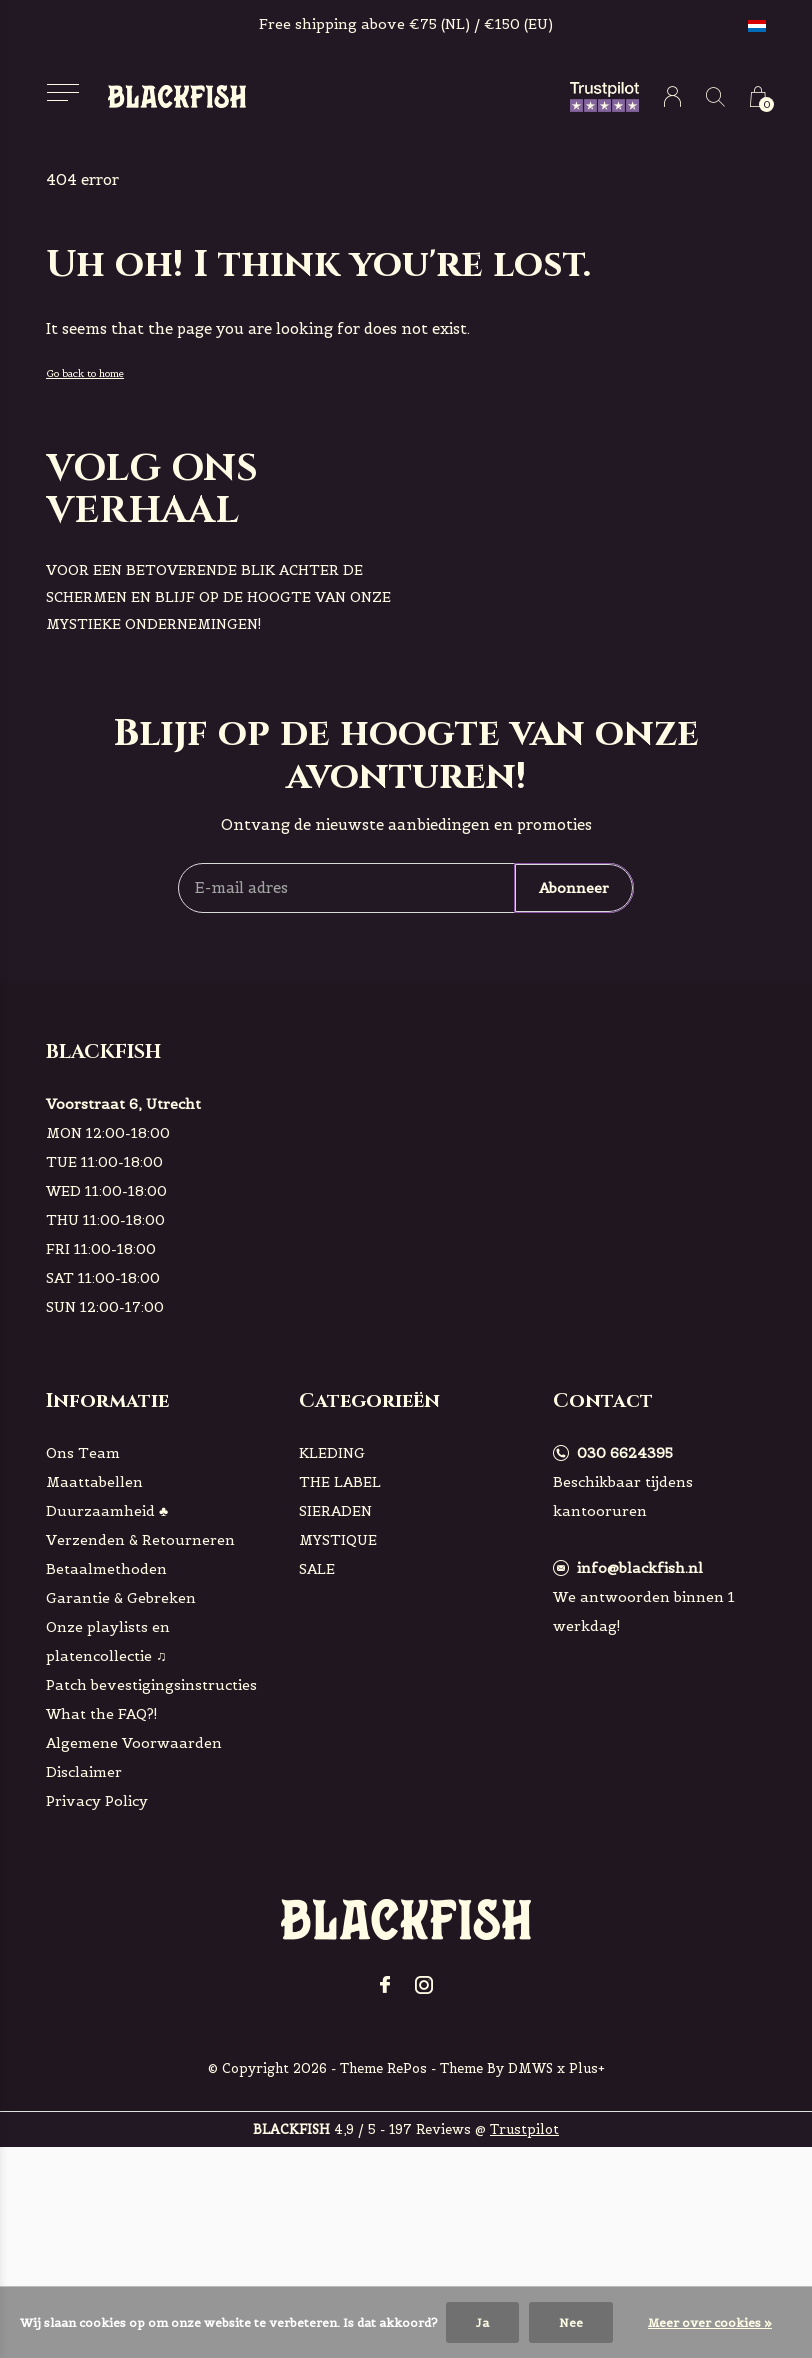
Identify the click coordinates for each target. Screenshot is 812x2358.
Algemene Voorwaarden (134, 1743)
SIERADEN (335, 1511)
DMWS (530, 2068)
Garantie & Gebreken (121, 1598)
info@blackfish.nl (640, 1568)
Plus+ (587, 2068)
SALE (317, 1569)
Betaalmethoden (106, 1569)
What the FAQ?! (102, 1714)
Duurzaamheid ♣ (107, 1511)
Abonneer (574, 888)
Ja (482, 2322)
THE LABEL (340, 1482)
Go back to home (85, 373)
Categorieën (369, 1400)
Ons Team (83, 1453)
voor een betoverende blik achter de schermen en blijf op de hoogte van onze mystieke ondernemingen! (218, 597)
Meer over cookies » (710, 2322)
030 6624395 (625, 1453)
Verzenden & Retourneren (140, 1540)
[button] (62, 92)
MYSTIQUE (338, 1540)
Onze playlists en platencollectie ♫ (108, 1641)
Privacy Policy (97, 1801)
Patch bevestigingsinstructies (151, 1685)
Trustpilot (524, 2129)
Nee (571, 2322)
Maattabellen (94, 1482)
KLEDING (332, 1453)
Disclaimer (84, 1772)
